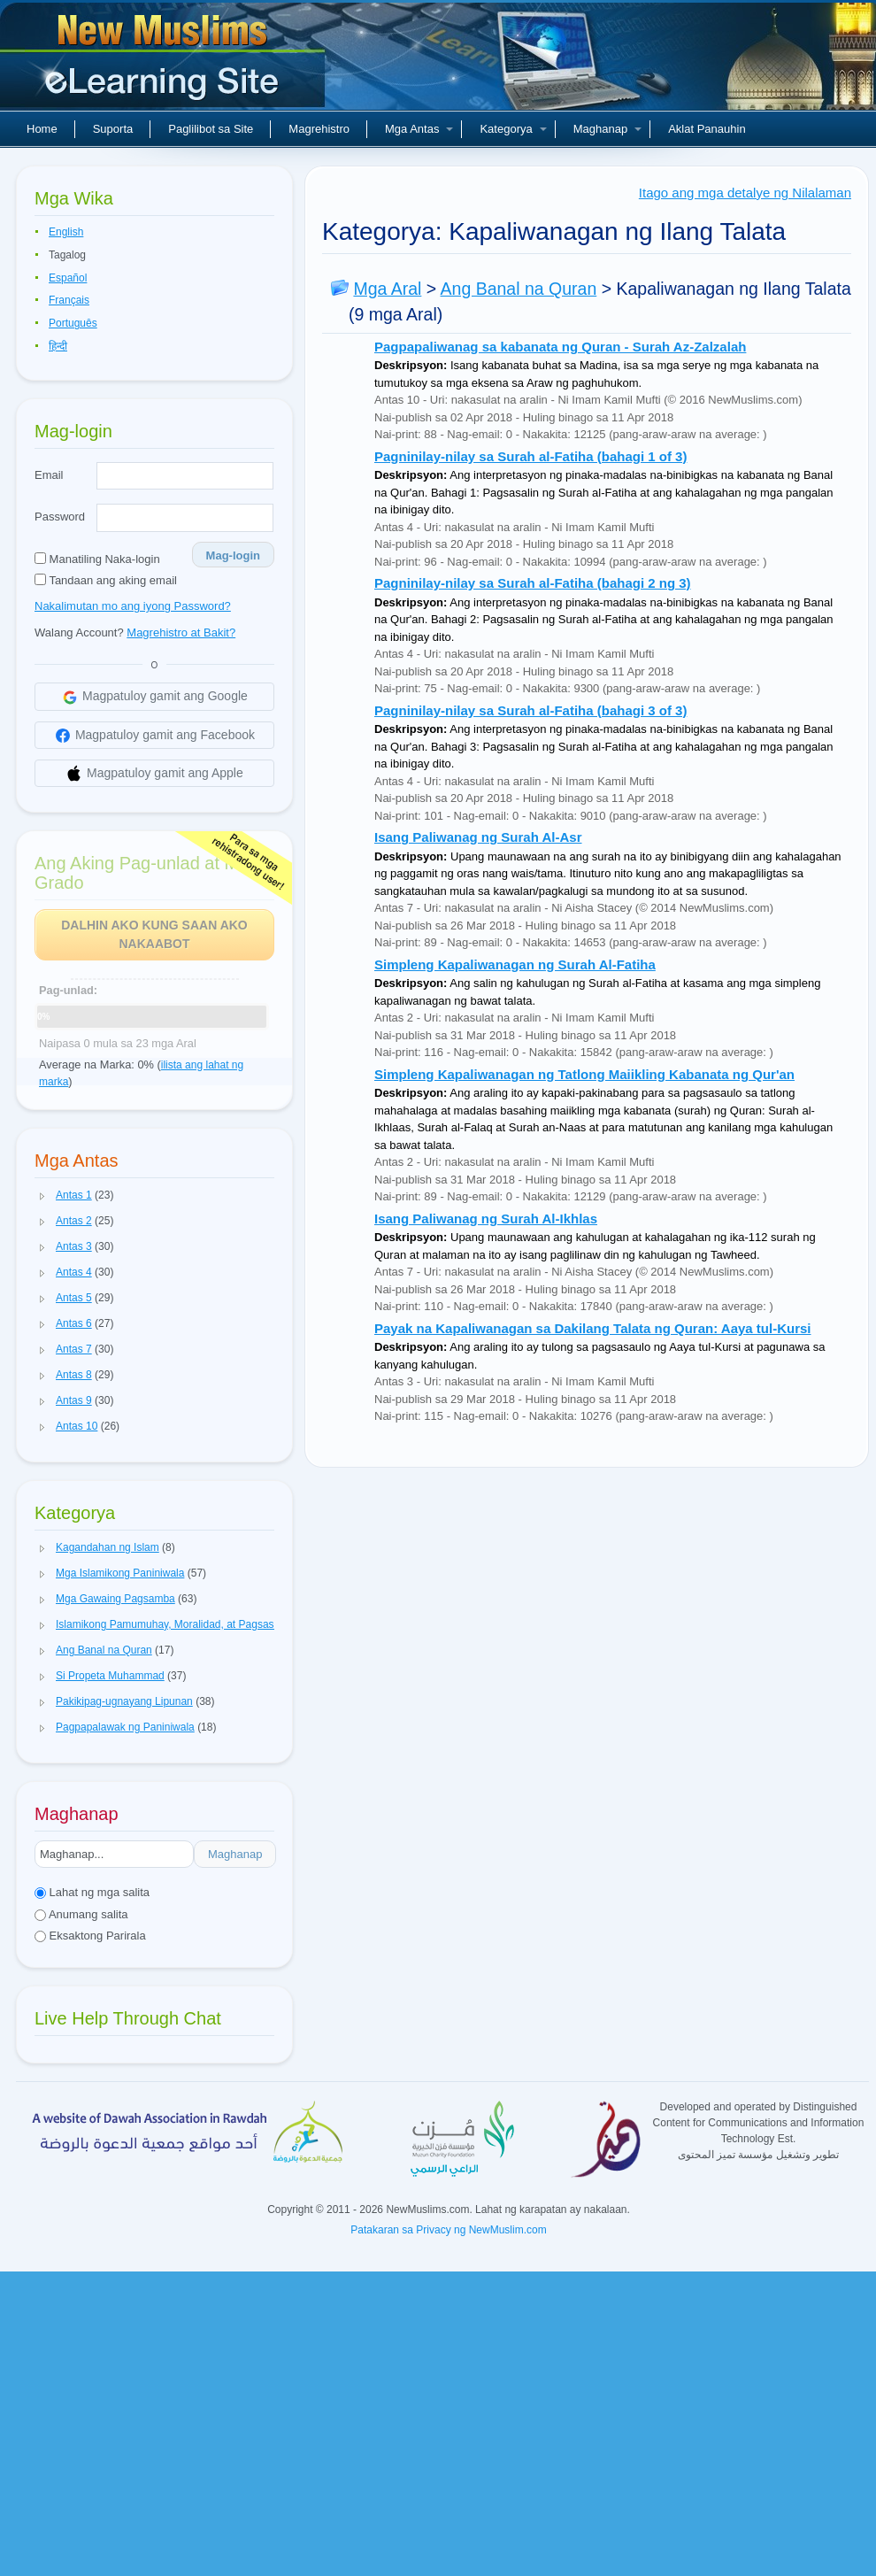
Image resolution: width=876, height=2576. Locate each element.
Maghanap (607, 128)
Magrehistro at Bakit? (181, 632)
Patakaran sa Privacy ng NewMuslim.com (448, 2230)
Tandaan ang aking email (106, 580)
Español (68, 278)
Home (42, 128)
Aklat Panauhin (706, 128)
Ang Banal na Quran (519, 288)
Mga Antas (419, 128)
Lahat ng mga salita (92, 1892)
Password (60, 516)
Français (69, 300)
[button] (42, 1196)
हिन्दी (58, 346)
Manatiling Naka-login (97, 559)
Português (73, 323)
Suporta (113, 128)
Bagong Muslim (164, 62)
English (66, 232)
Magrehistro (319, 128)
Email (49, 475)
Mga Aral (387, 288)
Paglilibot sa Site (210, 128)
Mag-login (233, 555)
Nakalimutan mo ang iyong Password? (133, 606)
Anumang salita (81, 1914)
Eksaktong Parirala (90, 1935)
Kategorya (513, 128)
